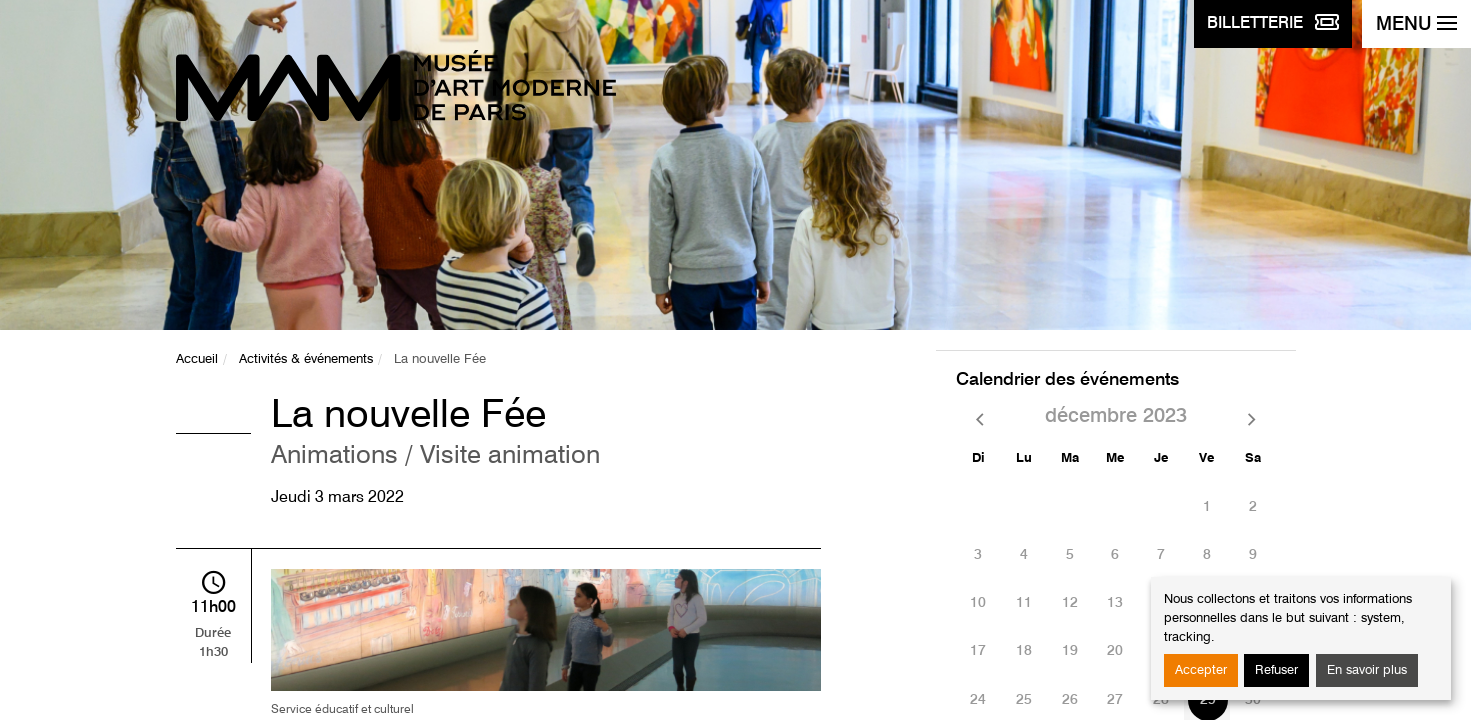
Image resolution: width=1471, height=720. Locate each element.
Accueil (197, 359)
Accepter (1201, 670)
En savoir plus (1367, 670)
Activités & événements (306, 359)
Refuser (1276, 670)
